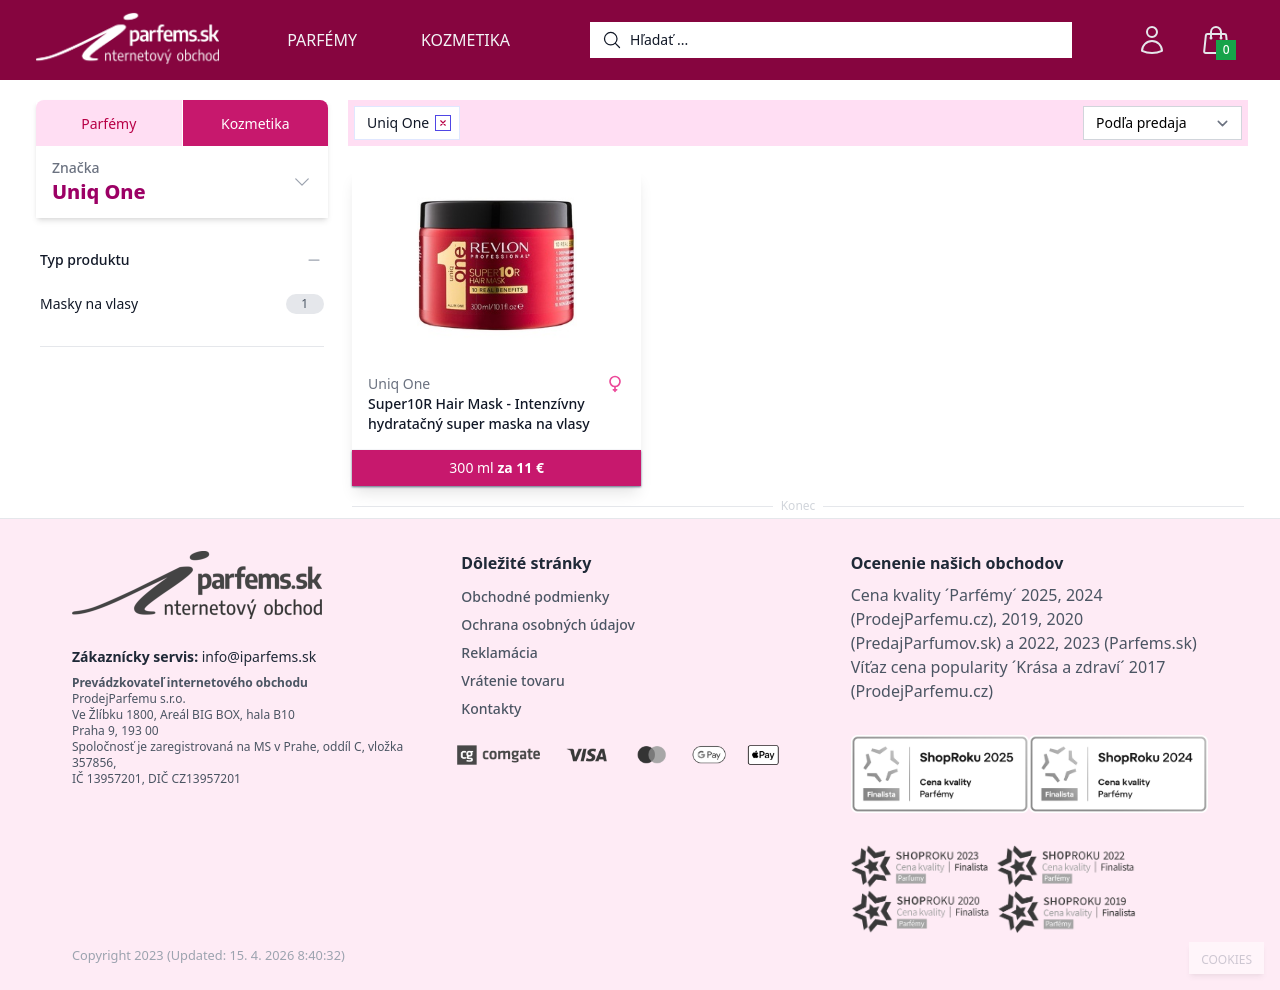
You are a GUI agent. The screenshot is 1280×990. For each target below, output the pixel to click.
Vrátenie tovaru (512, 680)
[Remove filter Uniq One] (443, 123)
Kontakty (491, 708)
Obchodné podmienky (535, 596)
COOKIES (1226, 960)
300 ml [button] (496, 467)
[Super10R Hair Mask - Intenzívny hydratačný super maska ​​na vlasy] (496, 266)
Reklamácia (499, 652)
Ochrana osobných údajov (548, 624)
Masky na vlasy (182, 304)
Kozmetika (465, 40)
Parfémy (322, 40)
